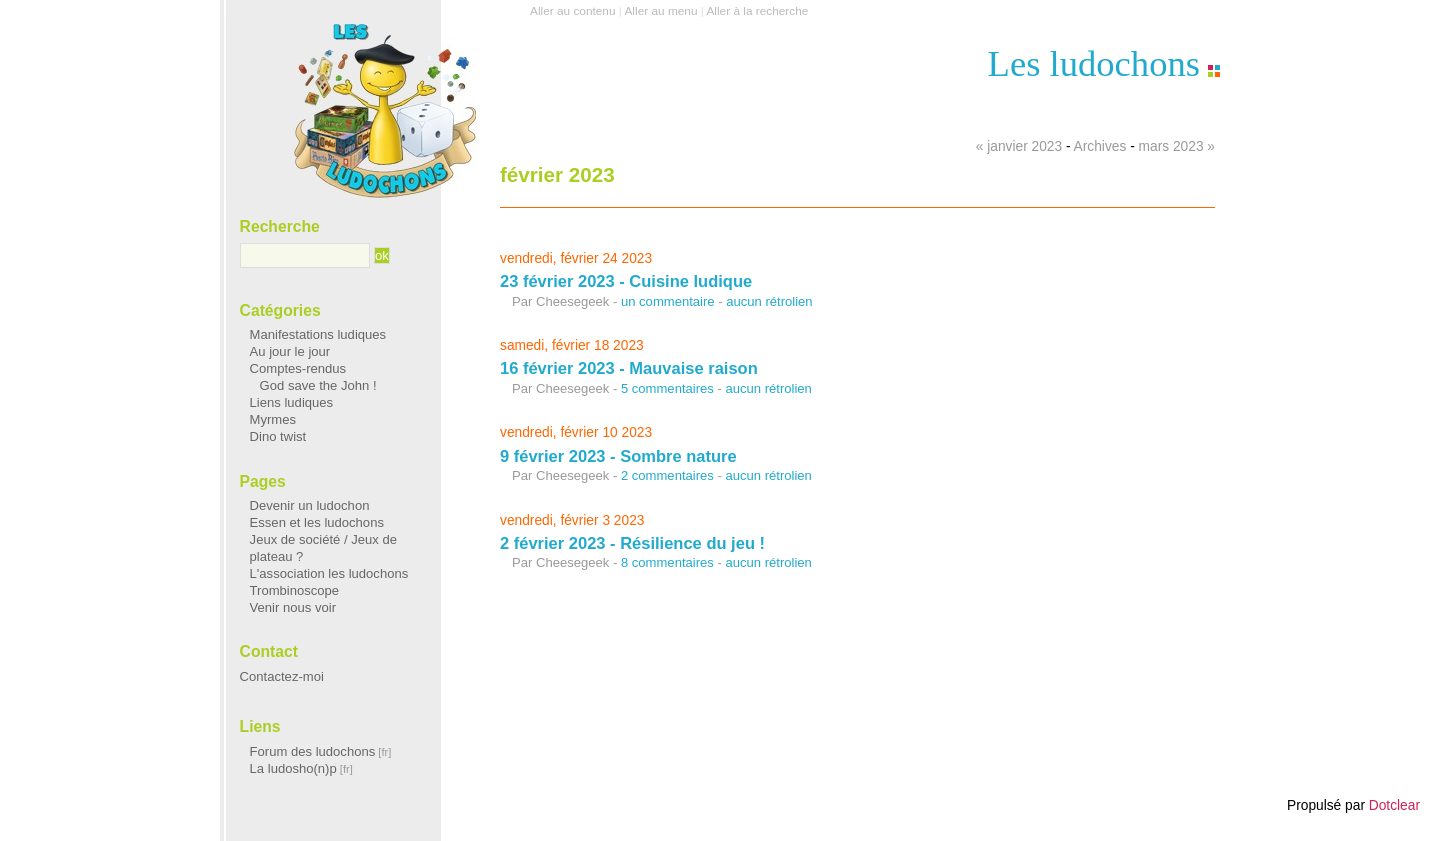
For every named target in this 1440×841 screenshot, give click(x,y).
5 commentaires (667, 388)
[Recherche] (305, 256)
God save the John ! (318, 385)
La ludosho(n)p (293, 768)
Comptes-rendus (298, 368)
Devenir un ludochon (310, 505)
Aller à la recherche (757, 11)
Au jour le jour (290, 351)
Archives (1100, 146)
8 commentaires (667, 562)
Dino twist (278, 436)
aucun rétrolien (769, 301)
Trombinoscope (295, 590)
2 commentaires (667, 475)
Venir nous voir (293, 607)
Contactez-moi (282, 676)
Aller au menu (660, 11)
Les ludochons (1094, 63)
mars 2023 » (1177, 146)
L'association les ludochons (329, 573)
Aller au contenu (572, 11)
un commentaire (668, 301)
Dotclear (1394, 805)
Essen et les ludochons (317, 522)
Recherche (280, 226)
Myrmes (273, 419)
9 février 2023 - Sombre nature (618, 456)
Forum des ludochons (313, 751)
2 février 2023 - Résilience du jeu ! (632, 543)
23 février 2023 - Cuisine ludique (626, 281)
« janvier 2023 (1019, 146)
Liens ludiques (292, 402)
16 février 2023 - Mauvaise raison (629, 368)
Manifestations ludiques (318, 334)
